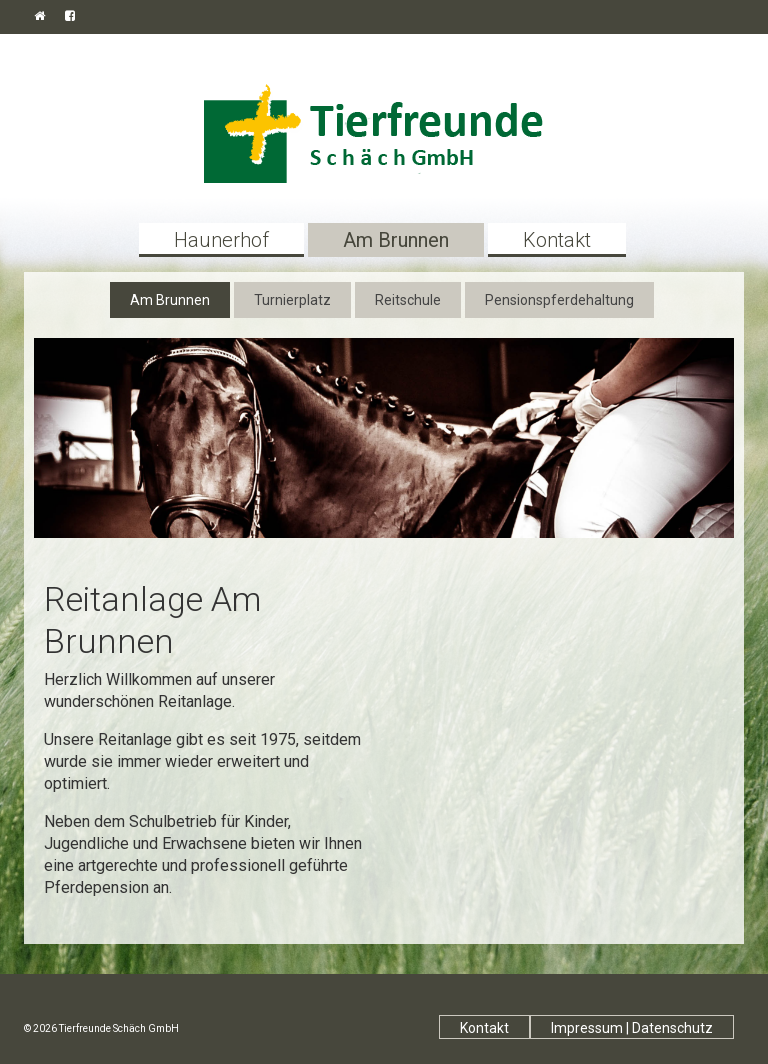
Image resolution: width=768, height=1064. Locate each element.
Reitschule (408, 300)
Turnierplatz (292, 300)
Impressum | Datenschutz (632, 1028)
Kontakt (557, 240)
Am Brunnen (396, 240)
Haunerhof (221, 240)
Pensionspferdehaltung (559, 300)
